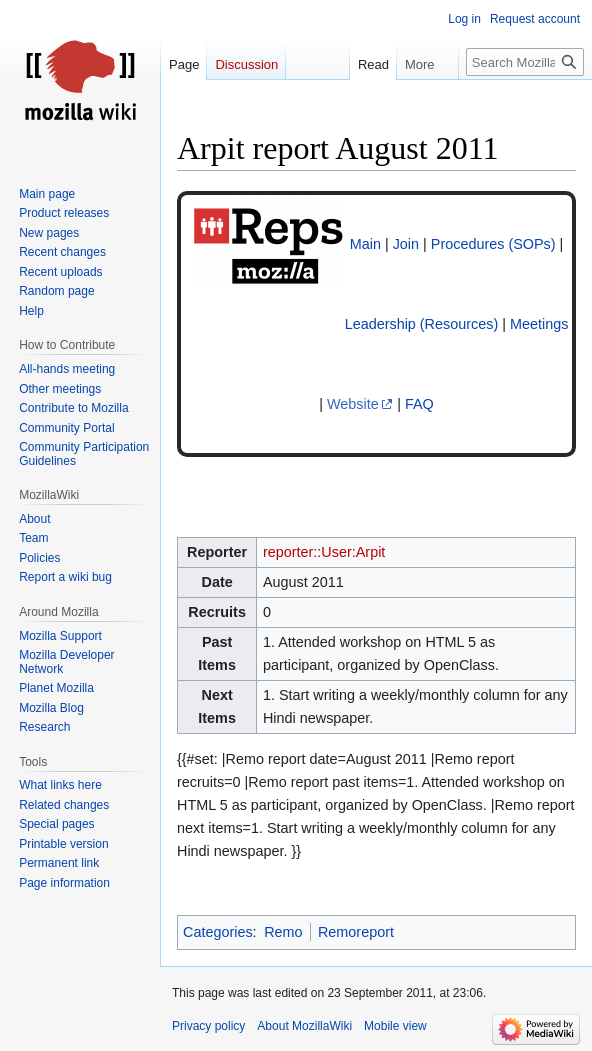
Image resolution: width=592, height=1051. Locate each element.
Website (353, 404)
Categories (218, 932)
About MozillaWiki (304, 1026)
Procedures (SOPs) (493, 244)
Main (365, 244)
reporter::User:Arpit (324, 552)
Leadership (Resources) (422, 324)
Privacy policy (208, 1026)
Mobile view (395, 1026)
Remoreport (356, 932)
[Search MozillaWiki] (525, 62)
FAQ (419, 404)
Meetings (539, 324)
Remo (283, 932)
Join (406, 244)
